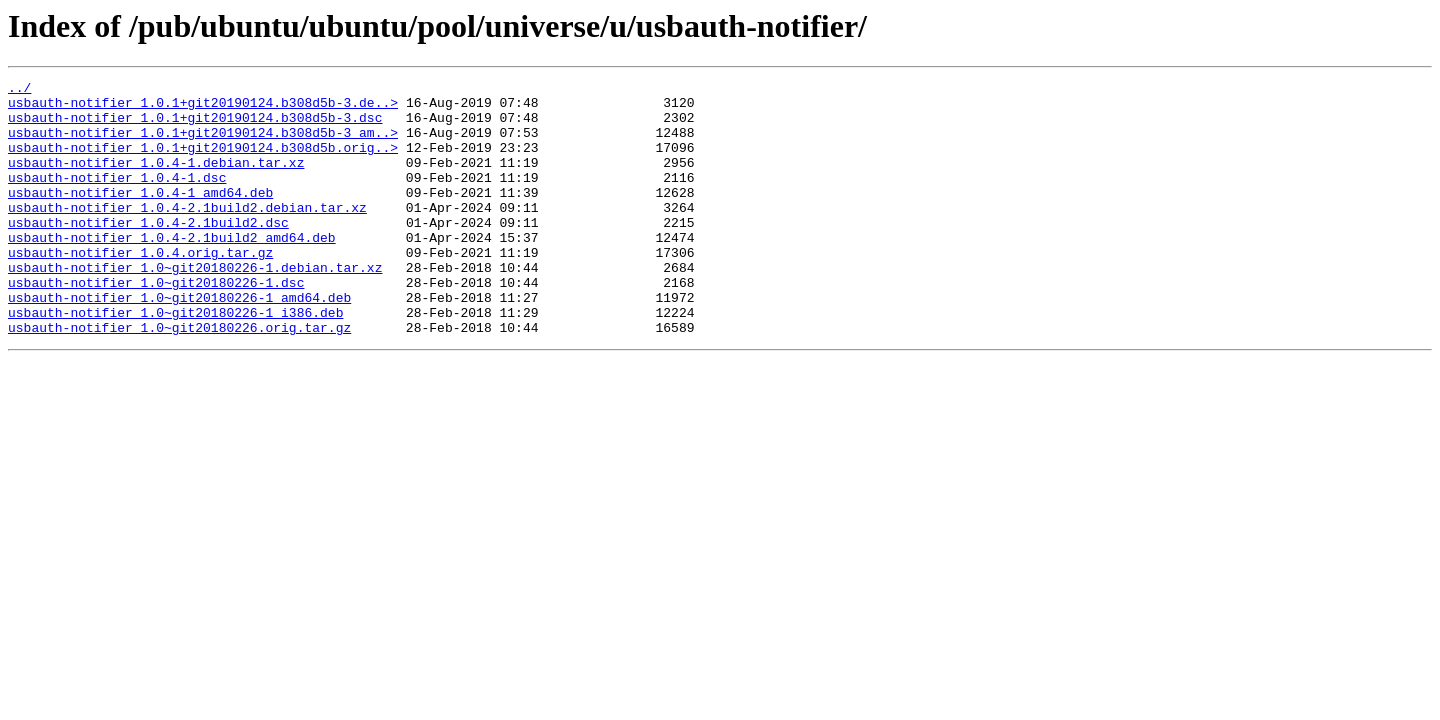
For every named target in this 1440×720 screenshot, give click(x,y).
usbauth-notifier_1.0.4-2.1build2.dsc (148, 252)
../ (19, 90)
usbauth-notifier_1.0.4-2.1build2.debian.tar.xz (187, 234)
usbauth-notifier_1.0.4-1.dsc (117, 198)
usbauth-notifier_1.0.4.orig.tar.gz (140, 288)
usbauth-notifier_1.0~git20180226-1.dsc (156, 324)
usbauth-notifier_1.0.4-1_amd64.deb (140, 216)
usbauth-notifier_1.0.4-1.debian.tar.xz (156, 180)
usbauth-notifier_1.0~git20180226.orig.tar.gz (179, 378)
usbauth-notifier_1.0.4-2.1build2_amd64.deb (172, 270)
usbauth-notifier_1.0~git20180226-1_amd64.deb (179, 342)
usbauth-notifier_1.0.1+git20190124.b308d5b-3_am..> (203, 144)
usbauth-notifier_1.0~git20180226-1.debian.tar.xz (195, 306)
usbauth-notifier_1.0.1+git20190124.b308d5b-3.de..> (203, 108)
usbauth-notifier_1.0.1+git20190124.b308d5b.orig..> (203, 162)
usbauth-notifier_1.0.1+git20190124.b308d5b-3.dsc (195, 126)
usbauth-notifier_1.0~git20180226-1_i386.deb (175, 360)
